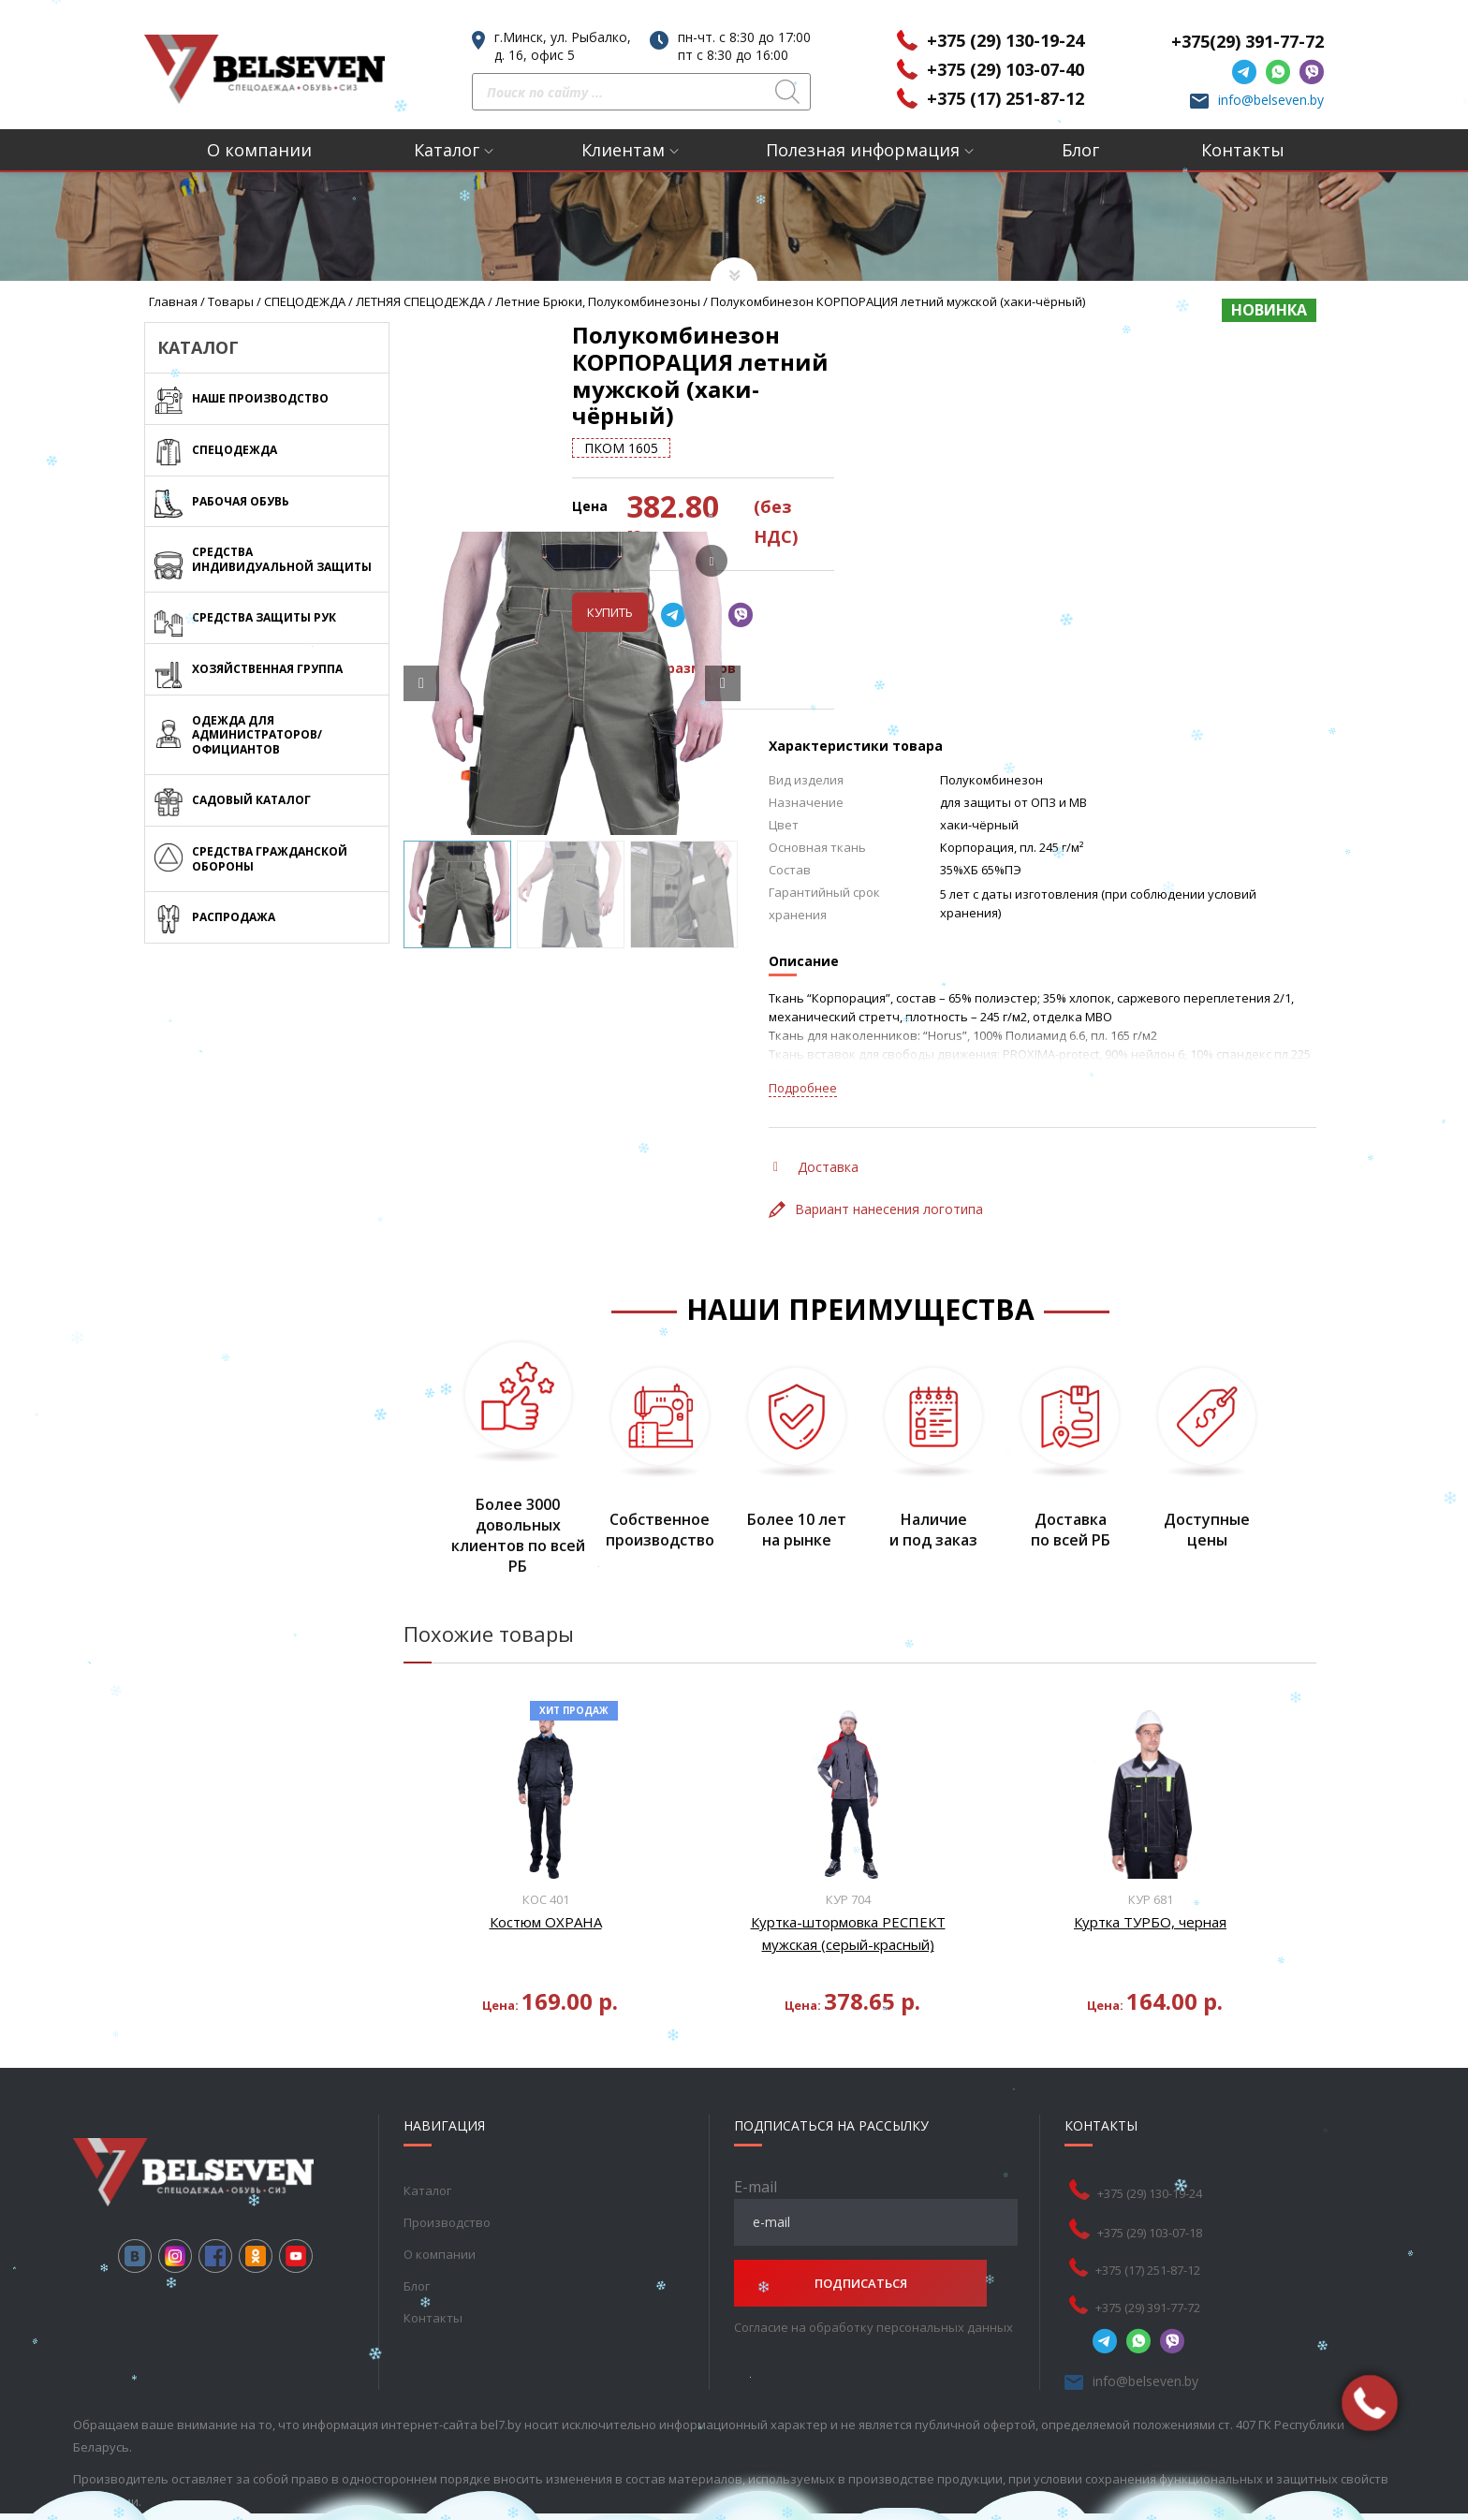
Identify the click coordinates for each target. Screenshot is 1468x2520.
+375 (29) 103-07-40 (1005, 69)
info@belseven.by (1271, 100)
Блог (1080, 150)
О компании (259, 150)
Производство (447, 2138)
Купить (807, 528)
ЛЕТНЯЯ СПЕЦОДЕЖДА (420, 301)
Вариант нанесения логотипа (876, 1126)
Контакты (1242, 150)
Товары (231, 301)
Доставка (816, 1083)
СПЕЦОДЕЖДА (304, 301)
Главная (173, 301)
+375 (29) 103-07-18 (1149, 2148)
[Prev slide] (421, 600)
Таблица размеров (853, 584)
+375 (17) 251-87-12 (1005, 98)
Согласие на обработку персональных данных (873, 2242)
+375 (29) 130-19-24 (1005, 40)
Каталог (446, 150)
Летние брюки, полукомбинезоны (597, 301)
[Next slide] (723, 600)
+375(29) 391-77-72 (1247, 41)
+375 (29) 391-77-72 (1147, 2223)
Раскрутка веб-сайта (135, 2448)
